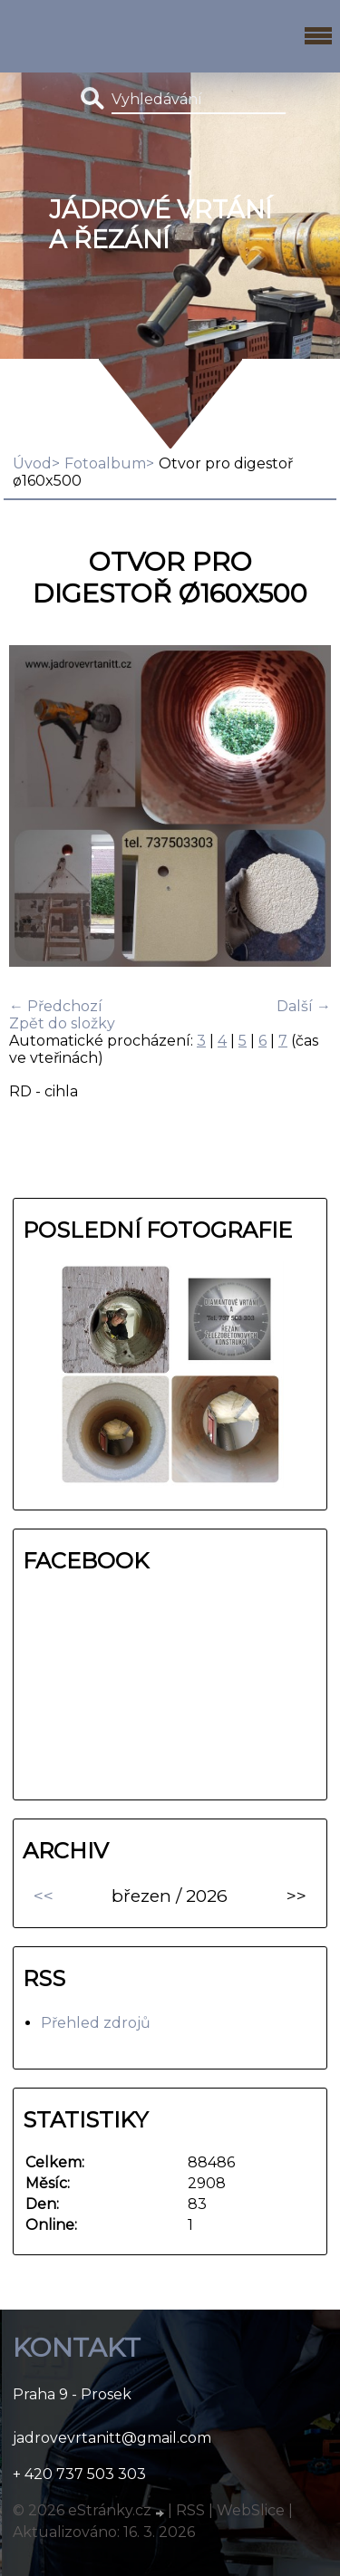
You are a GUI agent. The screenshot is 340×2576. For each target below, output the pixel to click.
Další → (304, 1006)
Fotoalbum (105, 463)
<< (43, 1895)
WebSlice (251, 2510)
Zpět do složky (62, 1023)
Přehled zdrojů (96, 2022)
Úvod (32, 463)
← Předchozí (55, 1006)
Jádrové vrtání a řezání (160, 225)
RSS (190, 2510)
